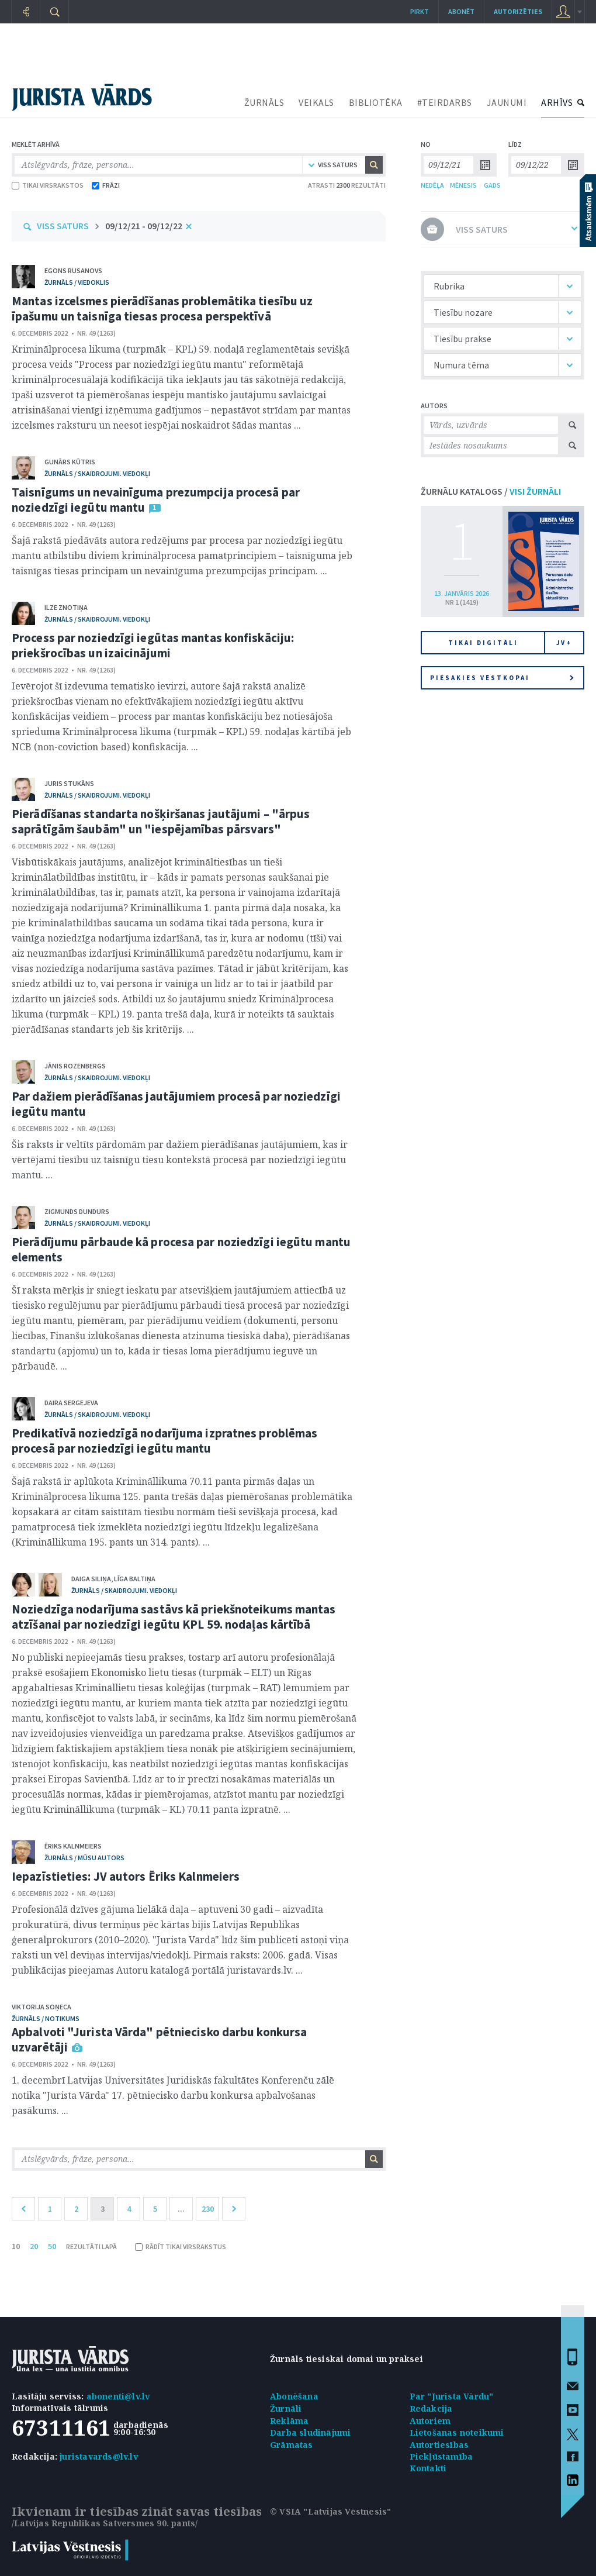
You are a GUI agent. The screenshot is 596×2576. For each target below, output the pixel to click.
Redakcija (431, 2408)
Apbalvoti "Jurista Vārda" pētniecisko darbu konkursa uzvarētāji (159, 2039)
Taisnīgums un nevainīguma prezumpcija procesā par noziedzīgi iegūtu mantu (156, 499)
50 (52, 2246)
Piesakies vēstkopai (502, 678)
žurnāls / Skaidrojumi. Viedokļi (97, 473)
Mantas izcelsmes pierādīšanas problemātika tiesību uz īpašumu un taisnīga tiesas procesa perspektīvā (162, 308)
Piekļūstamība (441, 2456)
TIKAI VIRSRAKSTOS (48, 185)
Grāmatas (291, 2444)
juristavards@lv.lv (99, 2456)
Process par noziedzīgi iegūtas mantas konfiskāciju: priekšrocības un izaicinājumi (153, 645)
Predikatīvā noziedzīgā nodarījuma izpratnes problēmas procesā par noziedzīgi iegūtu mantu (164, 1440)
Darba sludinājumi (310, 2432)
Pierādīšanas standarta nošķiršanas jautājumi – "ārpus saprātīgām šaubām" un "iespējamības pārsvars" (161, 821)
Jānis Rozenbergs (75, 1065)
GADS (492, 185)
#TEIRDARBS (444, 102)
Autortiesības (439, 2444)
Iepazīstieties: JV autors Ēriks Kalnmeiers (126, 1876)
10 (16, 2246)
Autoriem (430, 2420)
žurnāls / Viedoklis (76, 282)
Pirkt (419, 11)
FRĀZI (106, 185)
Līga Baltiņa (134, 1578)
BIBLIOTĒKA (376, 102)
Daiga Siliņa (91, 1578)
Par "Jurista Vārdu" (452, 2396)
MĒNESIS (463, 185)
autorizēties (518, 11)
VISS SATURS (63, 226)
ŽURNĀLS (264, 102)
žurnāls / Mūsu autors (84, 1857)
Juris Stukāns (69, 783)
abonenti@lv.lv (118, 2396)
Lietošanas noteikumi (457, 2432)
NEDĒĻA (432, 185)
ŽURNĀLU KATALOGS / (491, 491)
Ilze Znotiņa (66, 607)
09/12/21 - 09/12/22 (143, 226)
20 (34, 2246)
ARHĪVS (557, 102)
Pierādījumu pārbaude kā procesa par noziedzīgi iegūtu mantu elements (181, 1249)
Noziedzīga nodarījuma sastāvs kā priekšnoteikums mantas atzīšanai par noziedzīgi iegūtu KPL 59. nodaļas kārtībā (174, 1616)
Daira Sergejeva (71, 1402)
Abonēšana (294, 2396)
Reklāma (289, 2420)
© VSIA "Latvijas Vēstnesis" (330, 2511)
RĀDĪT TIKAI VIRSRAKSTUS (180, 2246)
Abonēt (461, 11)
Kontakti (428, 2468)
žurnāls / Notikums (45, 2018)
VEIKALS (316, 102)
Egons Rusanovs (73, 270)
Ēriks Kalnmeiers (73, 1846)
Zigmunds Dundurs (76, 1211)
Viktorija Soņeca (41, 2006)
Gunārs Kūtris (69, 461)
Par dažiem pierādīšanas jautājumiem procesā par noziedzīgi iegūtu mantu (176, 1103)
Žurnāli (286, 2408)
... (181, 2208)
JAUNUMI (507, 102)
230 (208, 2208)
